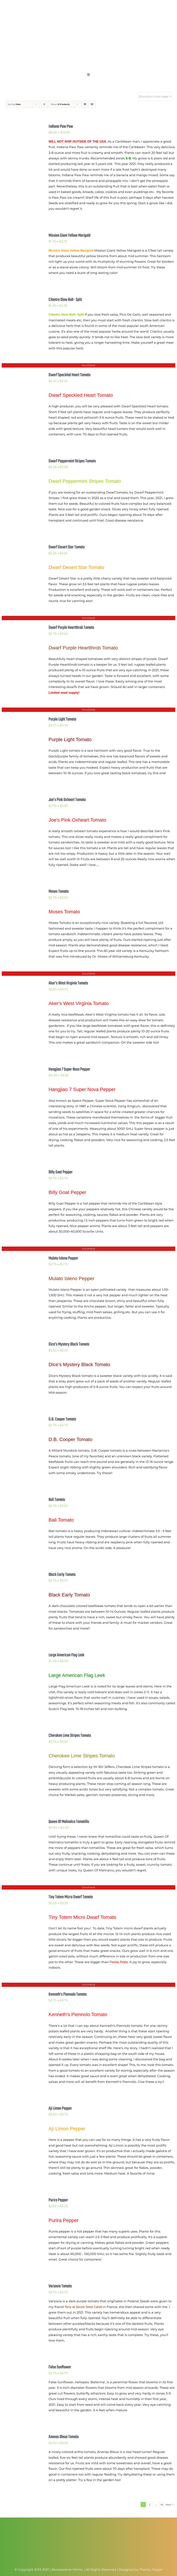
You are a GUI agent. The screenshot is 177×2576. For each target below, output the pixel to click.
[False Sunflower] (22, 2367)
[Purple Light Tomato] (22, 719)
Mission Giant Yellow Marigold (69, 235)
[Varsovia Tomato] (22, 2286)
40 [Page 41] (162, 2504)
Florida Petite (119, 1962)
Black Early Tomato (62, 1574)
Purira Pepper (58, 2200)
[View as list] (91, 104)
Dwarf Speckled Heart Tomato (69, 375)
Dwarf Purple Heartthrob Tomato (71, 627)
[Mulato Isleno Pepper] (22, 1258)
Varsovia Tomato (60, 2286)
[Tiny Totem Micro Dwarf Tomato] (22, 1897)
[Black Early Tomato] (22, 1574)
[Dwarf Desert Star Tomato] (22, 547)
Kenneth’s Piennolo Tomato (68, 1994)
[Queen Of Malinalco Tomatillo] (22, 1821)
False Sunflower (60, 2367)
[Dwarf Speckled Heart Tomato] (22, 375)
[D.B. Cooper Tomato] (22, 1419)
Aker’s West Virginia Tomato (68, 983)
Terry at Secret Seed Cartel (83, 2307)
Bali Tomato (57, 1499)
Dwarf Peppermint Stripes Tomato (72, 461)
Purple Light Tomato (62, 719)
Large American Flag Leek (66, 1655)
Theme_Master (151, 2570)
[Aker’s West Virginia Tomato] (22, 983)
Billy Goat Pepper (61, 1172)
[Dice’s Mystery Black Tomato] (22, 1344)
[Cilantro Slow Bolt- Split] (22, 299)
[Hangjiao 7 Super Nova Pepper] (22, 1069)
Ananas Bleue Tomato (64, 2436)
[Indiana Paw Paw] (22, 126)
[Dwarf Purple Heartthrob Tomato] (22, 627)
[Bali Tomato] (22, 1499)
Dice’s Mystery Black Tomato (69, 1344)
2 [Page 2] (149, 2504)
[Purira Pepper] (22, 2200)
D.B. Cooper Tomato (62, 1419)
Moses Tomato (59, 891)
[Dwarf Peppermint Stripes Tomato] (22, 461)
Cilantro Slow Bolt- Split (65, 299)
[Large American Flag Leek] (22, 1655)
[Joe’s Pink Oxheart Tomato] (22, 799)
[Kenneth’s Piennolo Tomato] (22, 1994)
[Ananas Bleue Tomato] (22, 2436)
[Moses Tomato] (22, 891)
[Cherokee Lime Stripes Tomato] (22, 1735)
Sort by (14, 104)
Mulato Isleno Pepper (63, 1258)
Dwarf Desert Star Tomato (67, 547)
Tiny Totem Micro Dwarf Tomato (71, 1897)
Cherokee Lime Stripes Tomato (70, 1735)
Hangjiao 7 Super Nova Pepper (69, 1069)
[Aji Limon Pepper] (22, 2108)
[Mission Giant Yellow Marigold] (22, 235)
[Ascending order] (44, 104)
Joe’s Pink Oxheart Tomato (67, 799)
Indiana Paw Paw (61, 126)
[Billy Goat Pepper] (22, 1172)
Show (60, 104)
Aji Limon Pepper (60, 2108)
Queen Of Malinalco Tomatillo (69, 1821)
